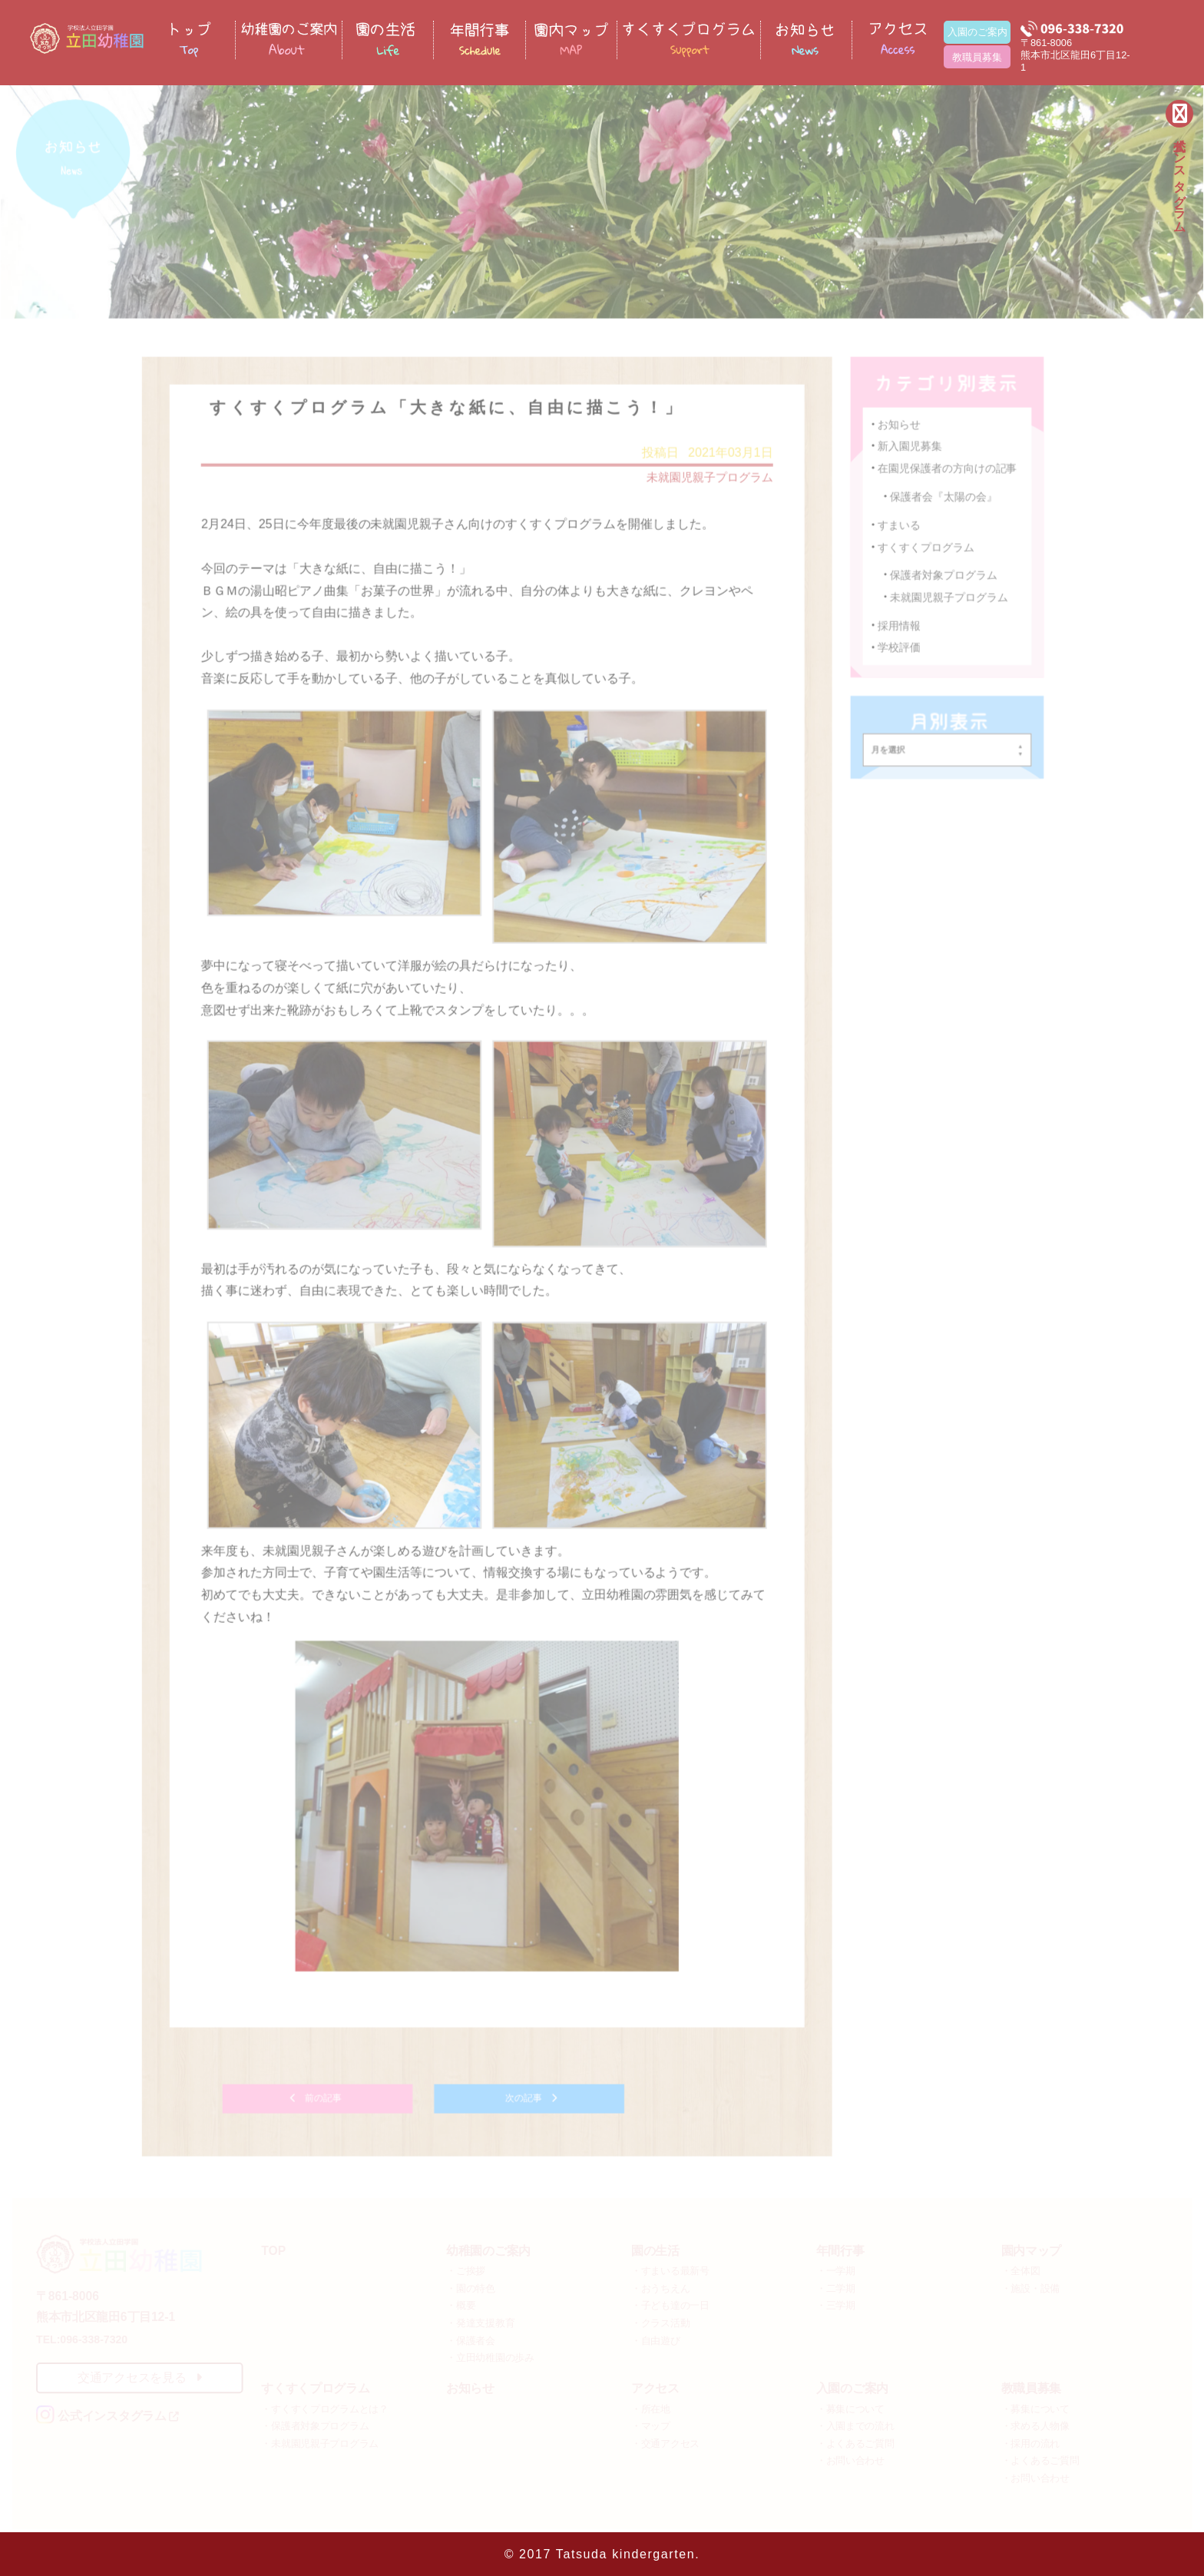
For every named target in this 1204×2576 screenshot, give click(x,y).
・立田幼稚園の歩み (490, 2355)
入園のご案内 (977, 32)
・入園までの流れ (855, 2423)
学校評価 (897, 678)
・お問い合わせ (850, 2458)
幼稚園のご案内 (488, 2248)
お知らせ (897, 436)
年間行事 (840, 2248)
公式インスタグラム (1179, 177)
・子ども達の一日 (670, 2303)
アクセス (655, 2385)
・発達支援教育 (480, 2320)
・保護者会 (470, 2338)
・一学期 (835, 2268)
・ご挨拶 (465, 2268)
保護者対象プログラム (945, 607)
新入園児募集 (909, 458)
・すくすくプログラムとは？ (325, 2406)
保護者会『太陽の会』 (945, 529)
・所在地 (650, 2406)
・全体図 (1020, 2268)
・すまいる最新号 (670, 2268)
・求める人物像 (1035, 2423)
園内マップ (1031, 2248)
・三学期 (835, 2303)
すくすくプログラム (927, 579)
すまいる (897, 557)
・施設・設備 (1030, 2286)
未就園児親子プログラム (703, 489)
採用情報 (897, 656)
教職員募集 (977, 57)
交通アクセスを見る (140, 2375)
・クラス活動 (660, 2320)
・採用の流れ (1030, 2441)
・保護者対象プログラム (315, 2423)
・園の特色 (470, 2286)
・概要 (460, 2303)
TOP (273, 2248)
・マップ (650, 2423)
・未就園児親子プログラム (320, 2441)
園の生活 (655, 2248)
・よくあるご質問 (855, 2441)
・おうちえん (660, 2286)
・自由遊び (655, 2338)
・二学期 (835, 2286)
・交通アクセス (665, 2441)
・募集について (850, 2406)
